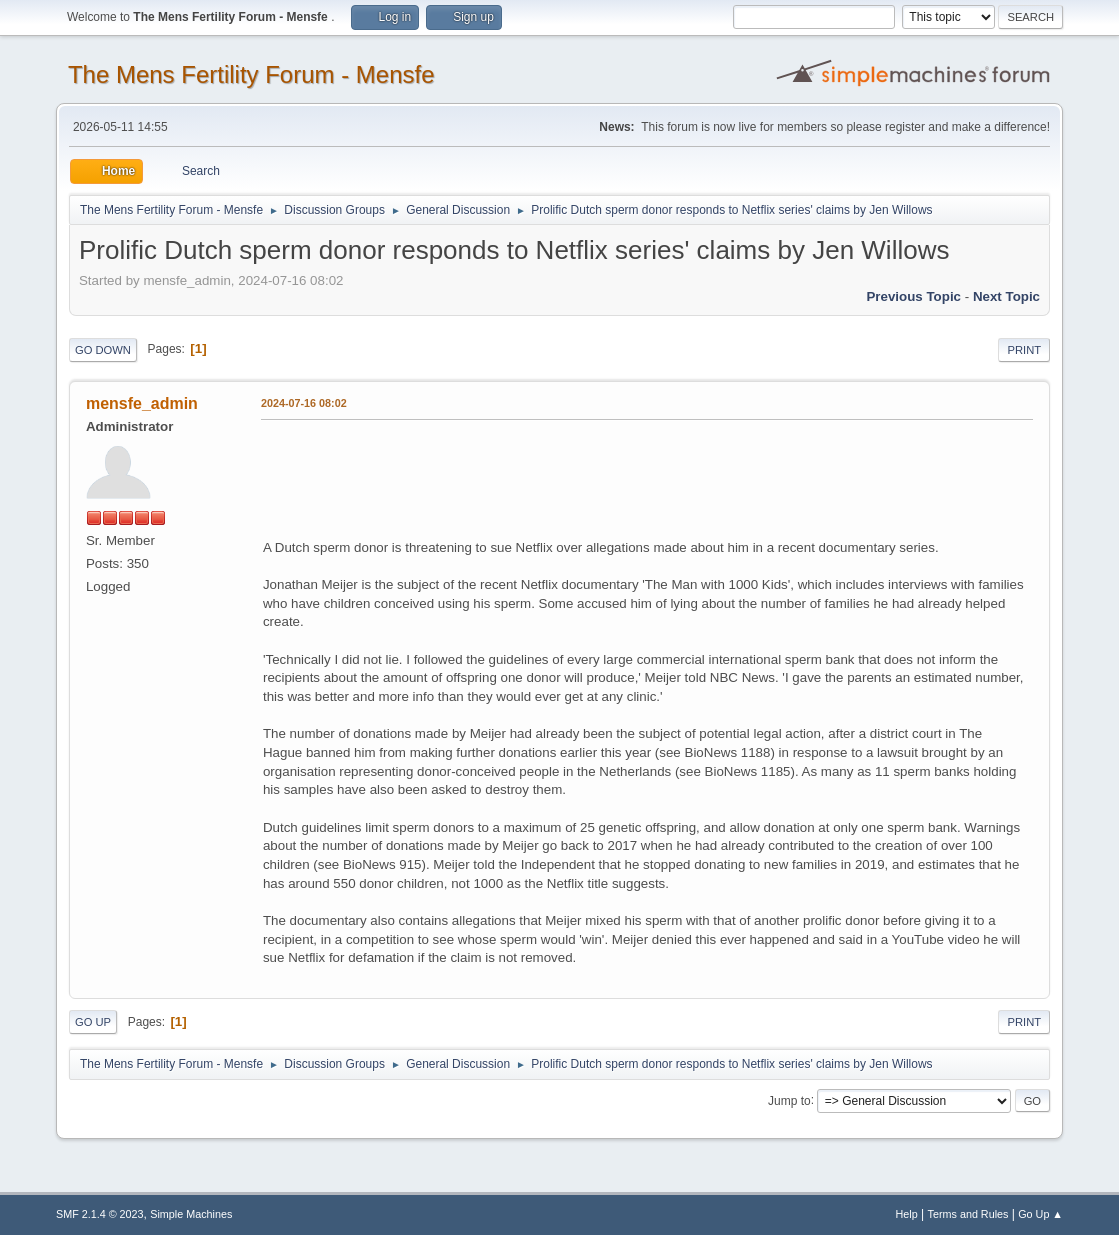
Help (907, 1214)
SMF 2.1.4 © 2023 (100, 1214)
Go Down (103, 350)
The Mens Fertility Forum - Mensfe (251, 74)
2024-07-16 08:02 (304, 403)
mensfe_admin (142, 403)
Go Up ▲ (1040, 1214)
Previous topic (913, 296)
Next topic (1006, 296)
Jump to (789, 1100)
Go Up (93, 1022)
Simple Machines (191, 1214)
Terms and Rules (968, 1214)
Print (1024, 350)
